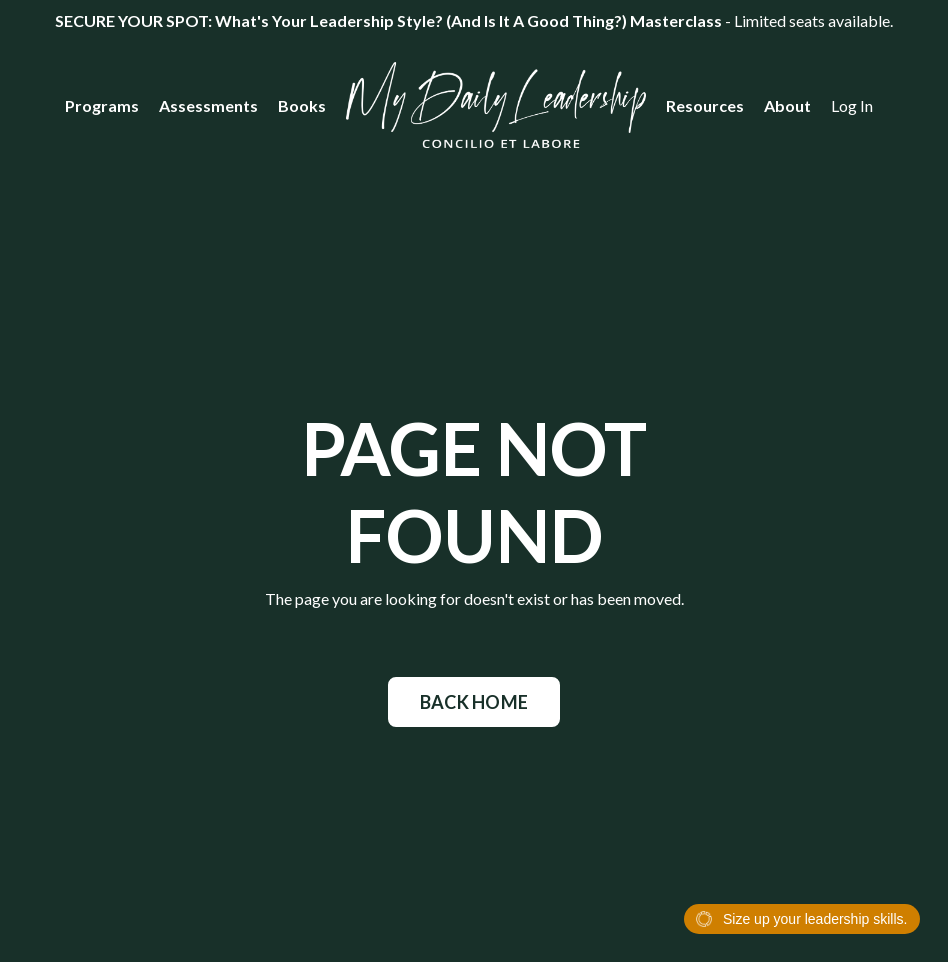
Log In (852, 105)
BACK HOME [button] (474, 702)
